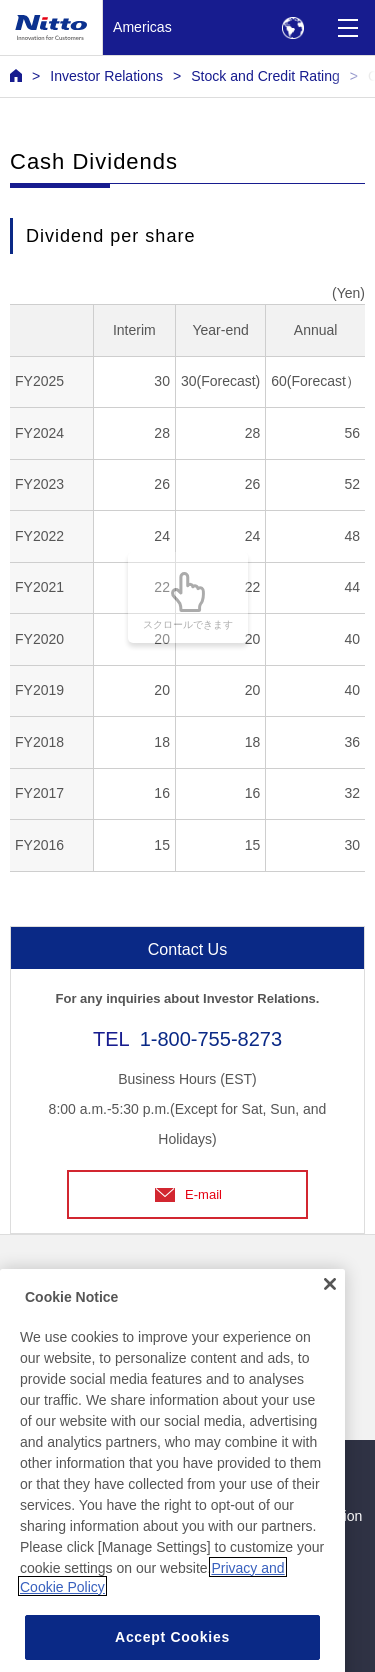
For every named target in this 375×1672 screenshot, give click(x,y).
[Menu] (347, 27)
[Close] (330, 1406)
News (27, 1280)
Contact (217, 1280)
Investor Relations (106, 76)
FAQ (24, 1321)
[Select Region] (292, 27)
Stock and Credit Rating (265, 76)
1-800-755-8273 (211, 1039)
